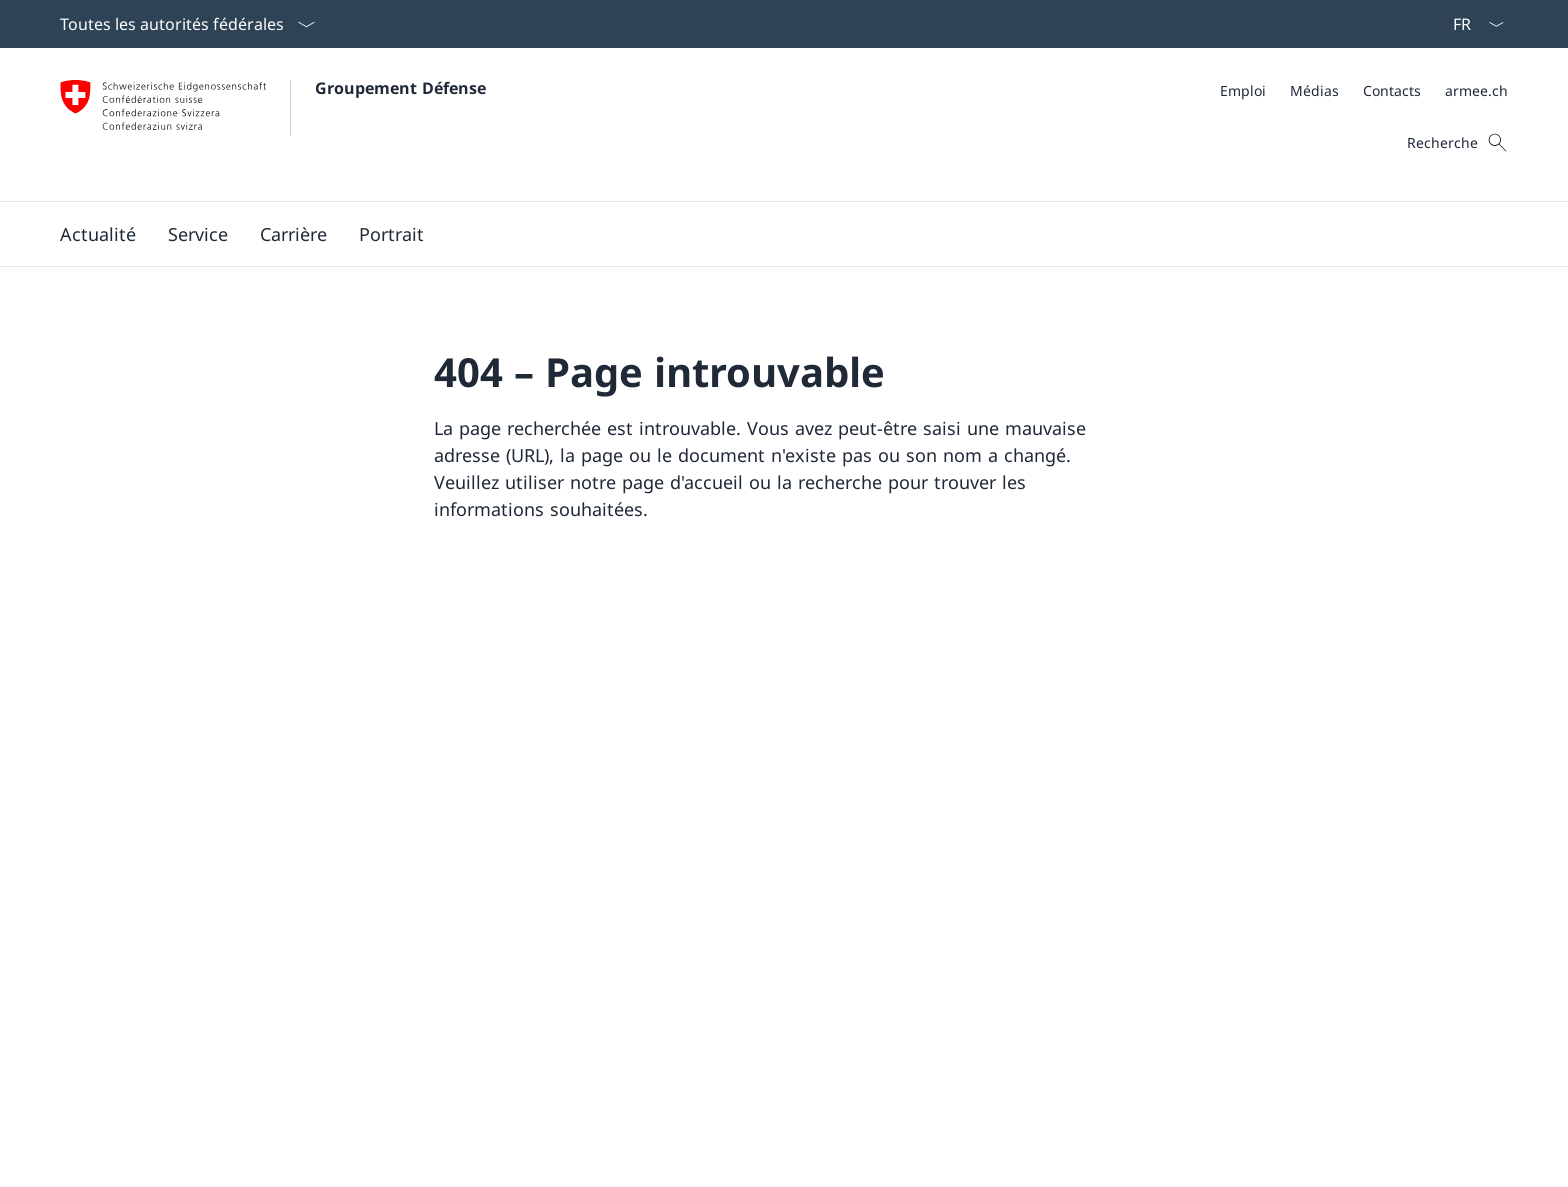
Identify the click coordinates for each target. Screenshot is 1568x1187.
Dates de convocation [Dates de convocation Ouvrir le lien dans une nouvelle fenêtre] (972, 941)
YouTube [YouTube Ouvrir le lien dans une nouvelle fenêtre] (625, 854)
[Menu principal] (768, 234)
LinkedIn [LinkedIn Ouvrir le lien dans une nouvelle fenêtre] (489, 897)
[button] (98, 234)
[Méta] (1364, 90)
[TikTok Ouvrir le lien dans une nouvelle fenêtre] (498, 975)
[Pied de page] (784, 1156)
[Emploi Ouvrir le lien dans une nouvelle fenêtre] (1243, 90)
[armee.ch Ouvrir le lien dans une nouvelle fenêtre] (1476, 90)
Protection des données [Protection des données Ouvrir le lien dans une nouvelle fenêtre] (258, 1156)
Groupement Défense (400, 88)
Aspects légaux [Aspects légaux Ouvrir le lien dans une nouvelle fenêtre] (111, 1156)
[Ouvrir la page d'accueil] (273, 124)
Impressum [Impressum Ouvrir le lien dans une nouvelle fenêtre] (392, 1156)
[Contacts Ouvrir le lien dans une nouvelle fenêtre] (1392, 90)
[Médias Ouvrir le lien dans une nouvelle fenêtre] (1314, 90)
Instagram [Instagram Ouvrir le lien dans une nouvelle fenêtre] (496, 854)
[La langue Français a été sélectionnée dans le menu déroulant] (1472, 24)
